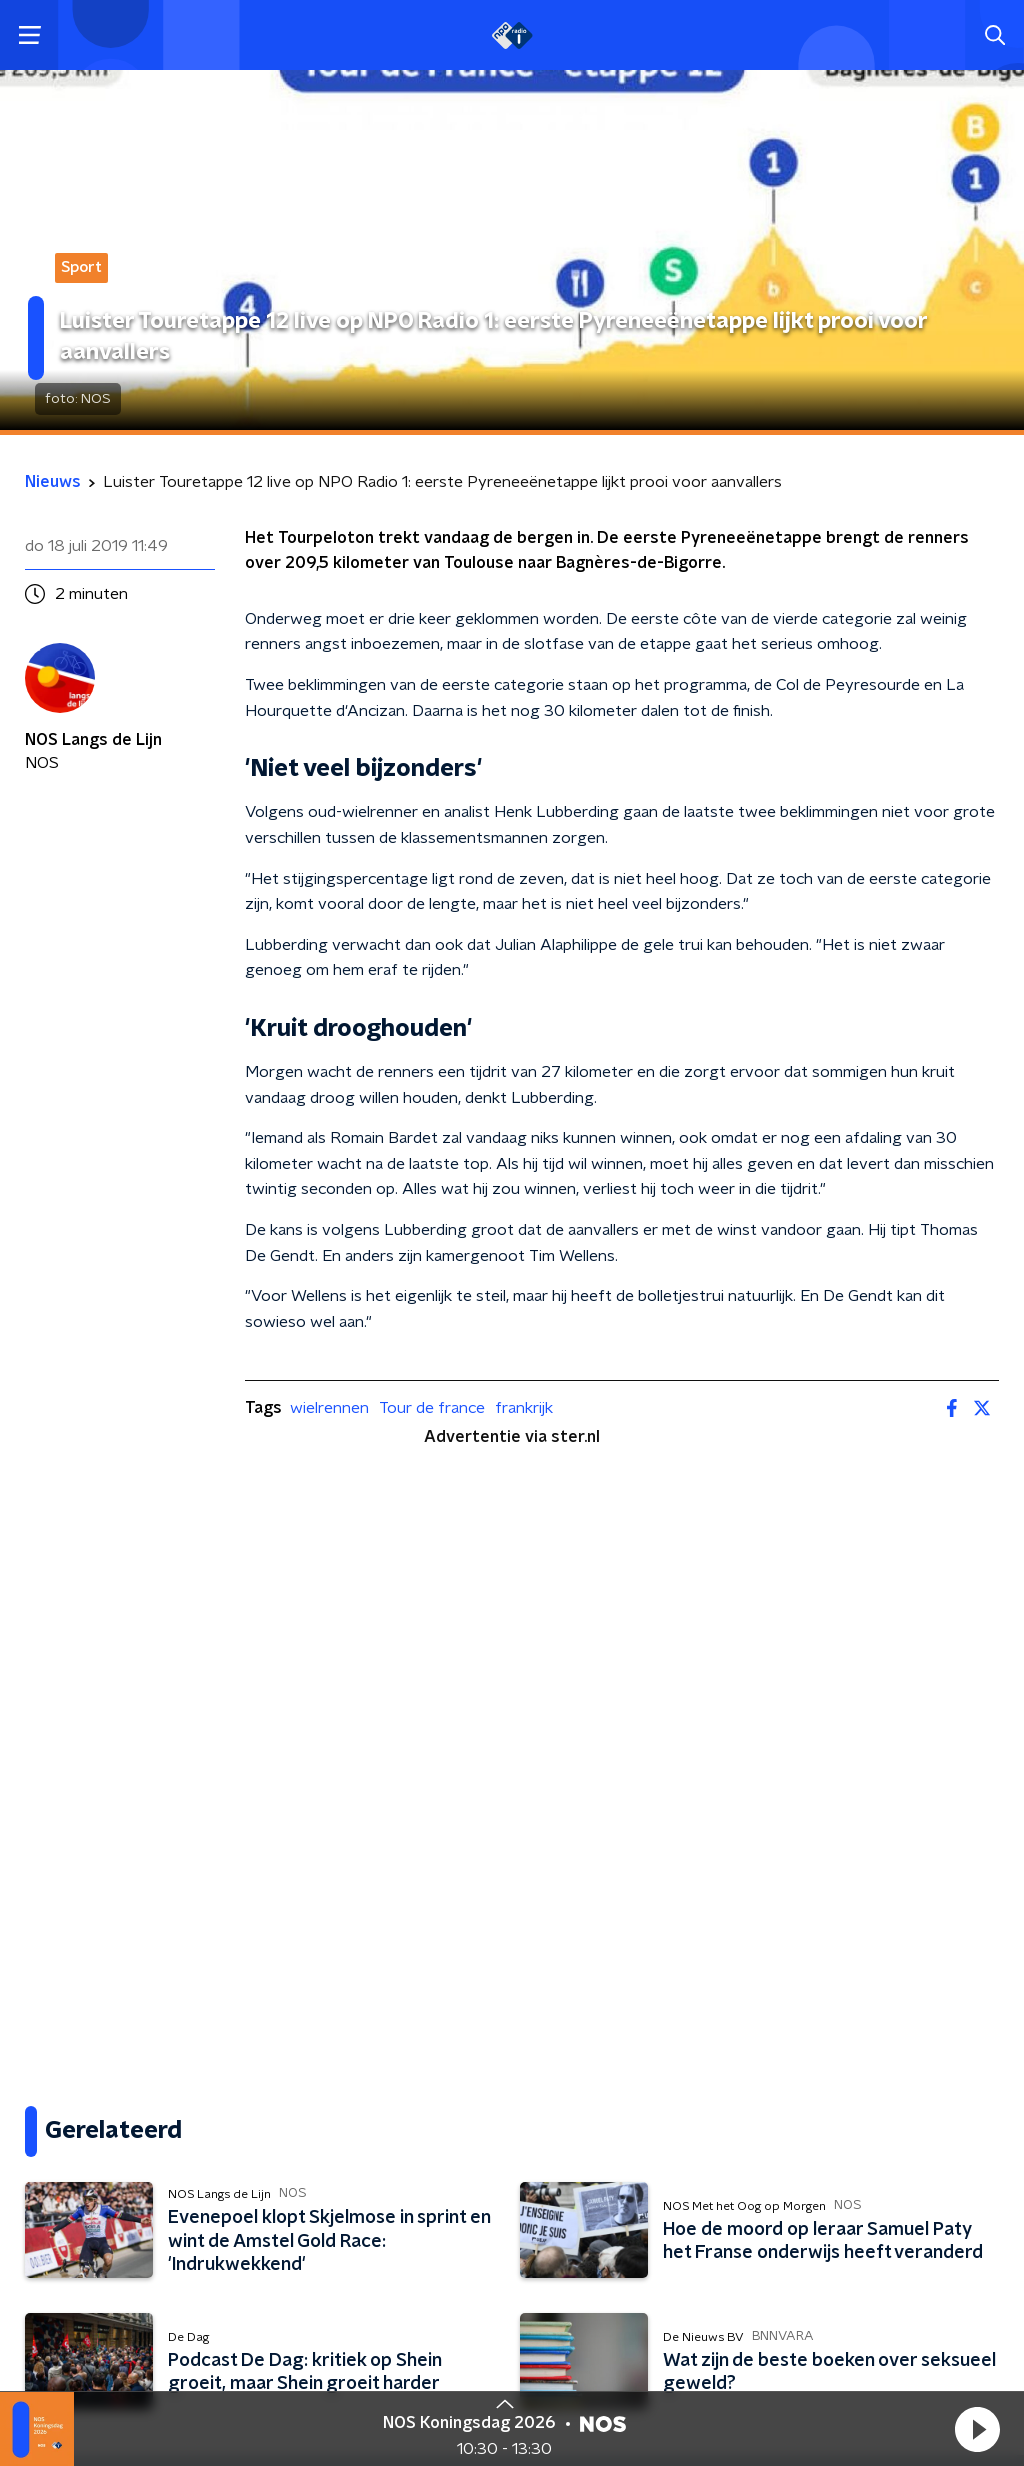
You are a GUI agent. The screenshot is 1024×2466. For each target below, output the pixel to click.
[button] (977, 2429)
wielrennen (329, 1408)
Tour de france (432, 1408)
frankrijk (524, 1408)
